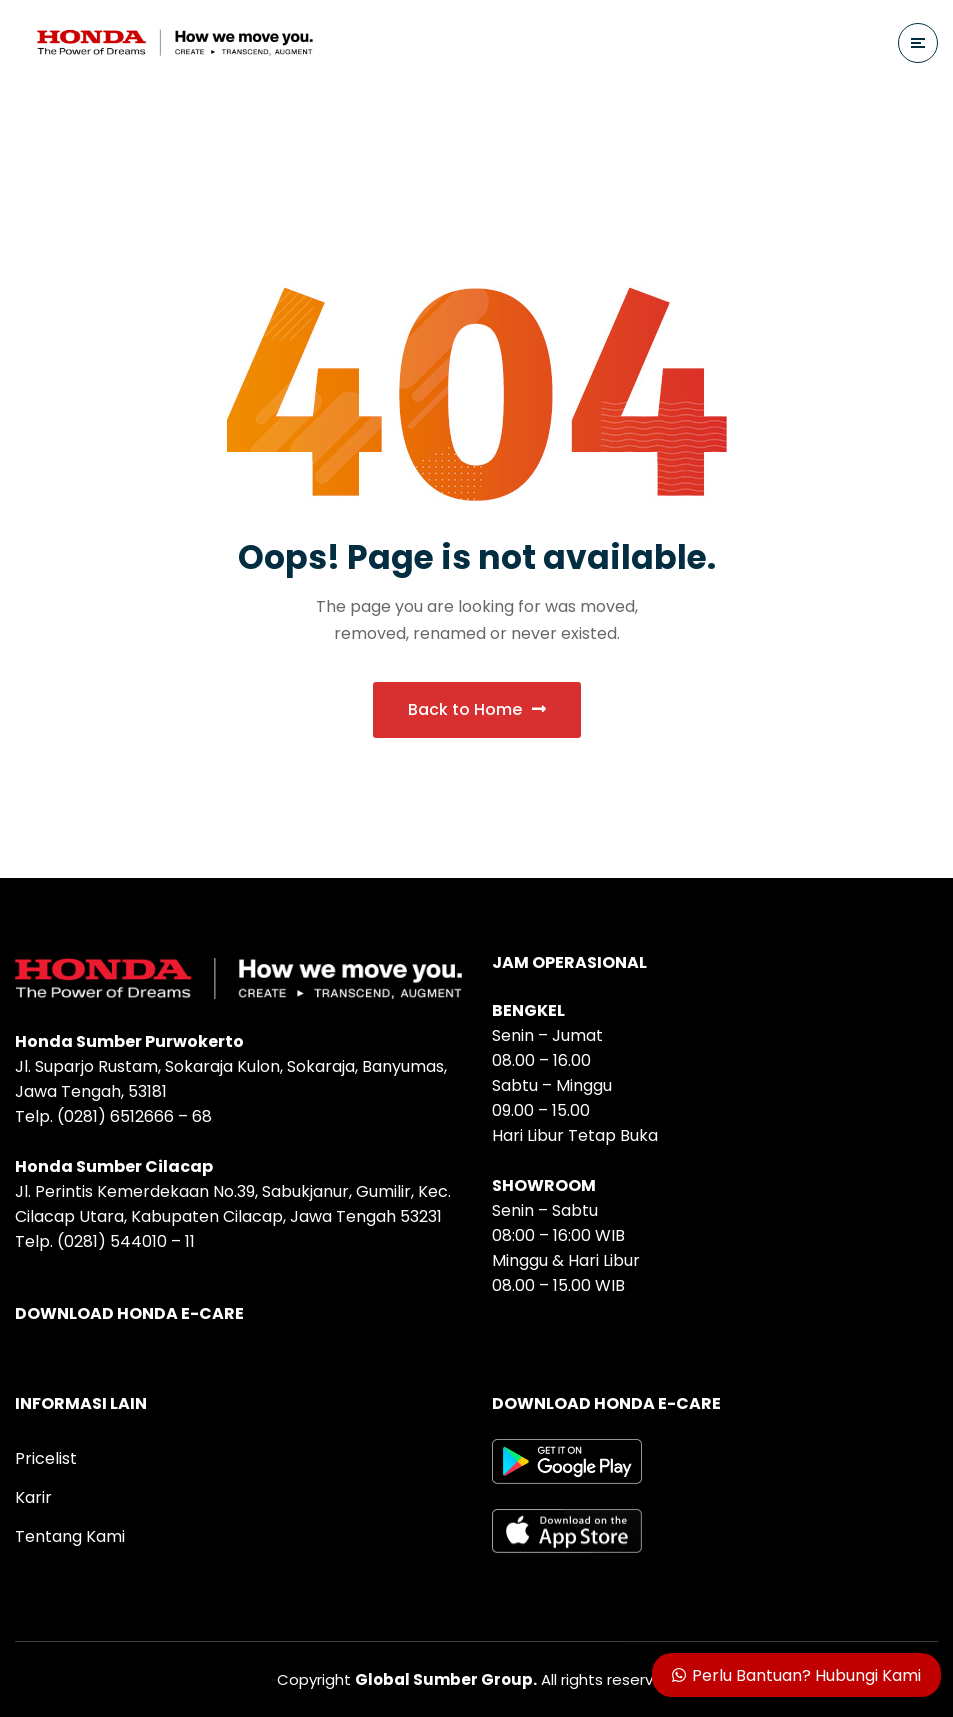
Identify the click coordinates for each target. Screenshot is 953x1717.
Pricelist (46, 1458)
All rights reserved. (515, 1679)
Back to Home (477, 709)
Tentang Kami (70, 1536)
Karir (33, 1497)
